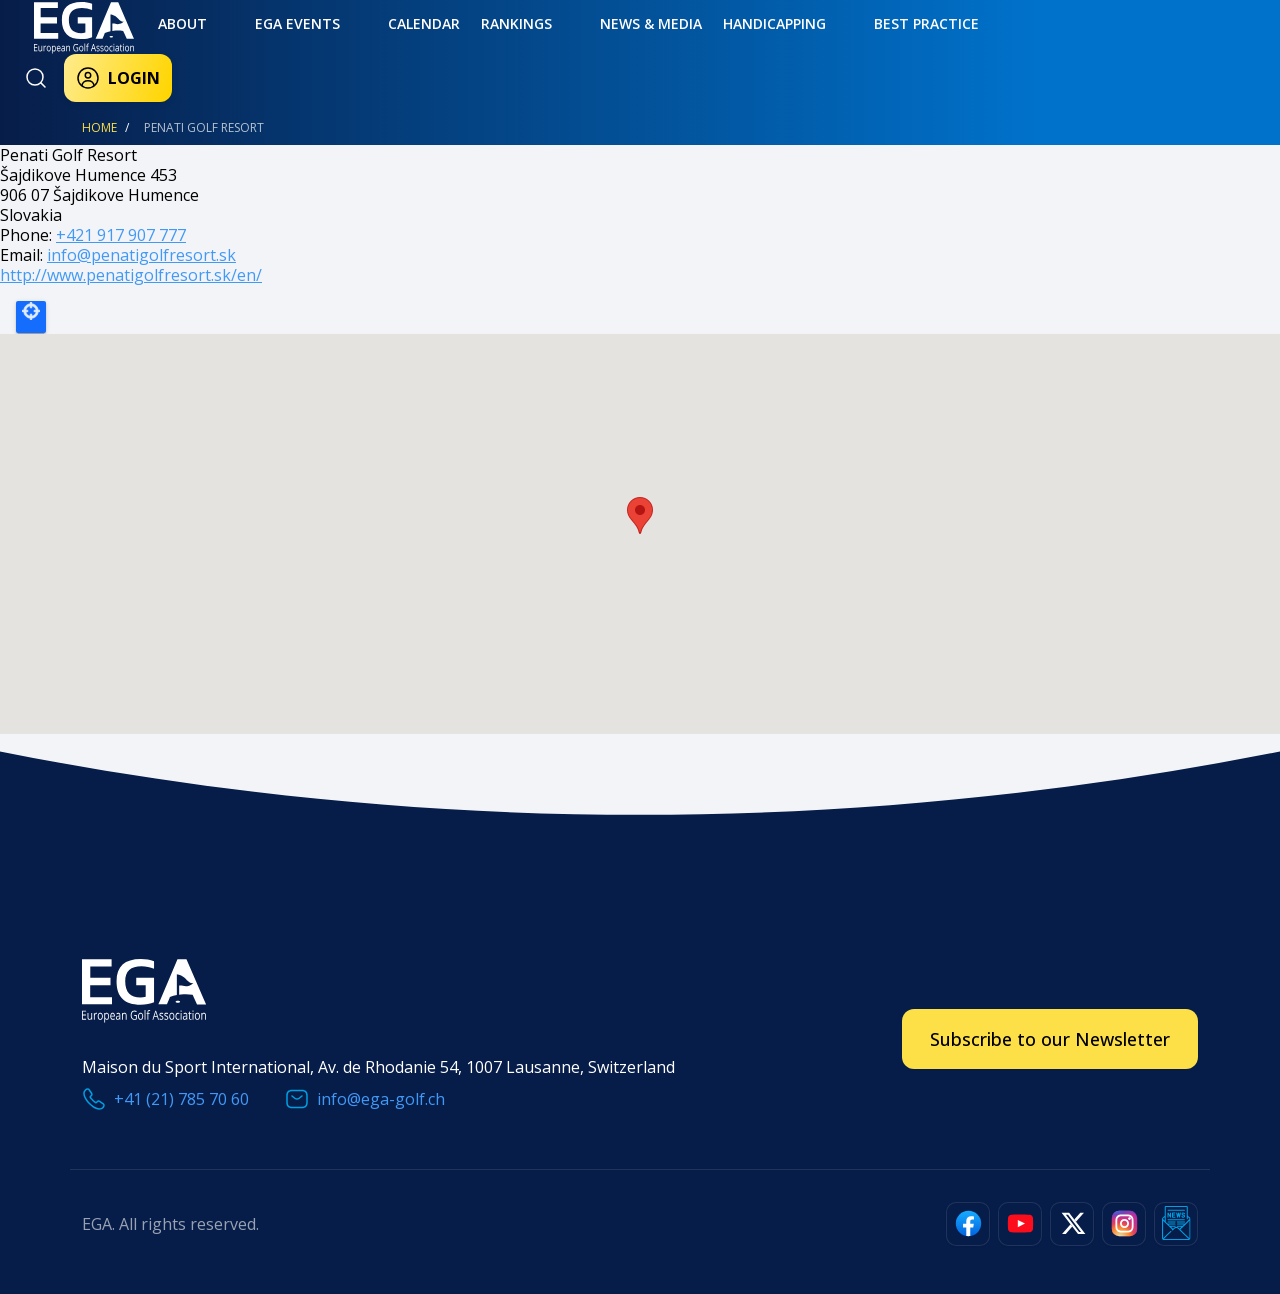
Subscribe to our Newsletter (1050, 1039)
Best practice (759, 47)
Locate (31, 317)
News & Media (529, 47)
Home (99, 127)
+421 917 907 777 (121, 235)
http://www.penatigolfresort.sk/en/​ (131, 275)
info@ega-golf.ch (381, 1099)
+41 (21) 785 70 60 (181, 1099)
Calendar (347, 47)
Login (1032, 52)
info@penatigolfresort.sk (141, 255)
